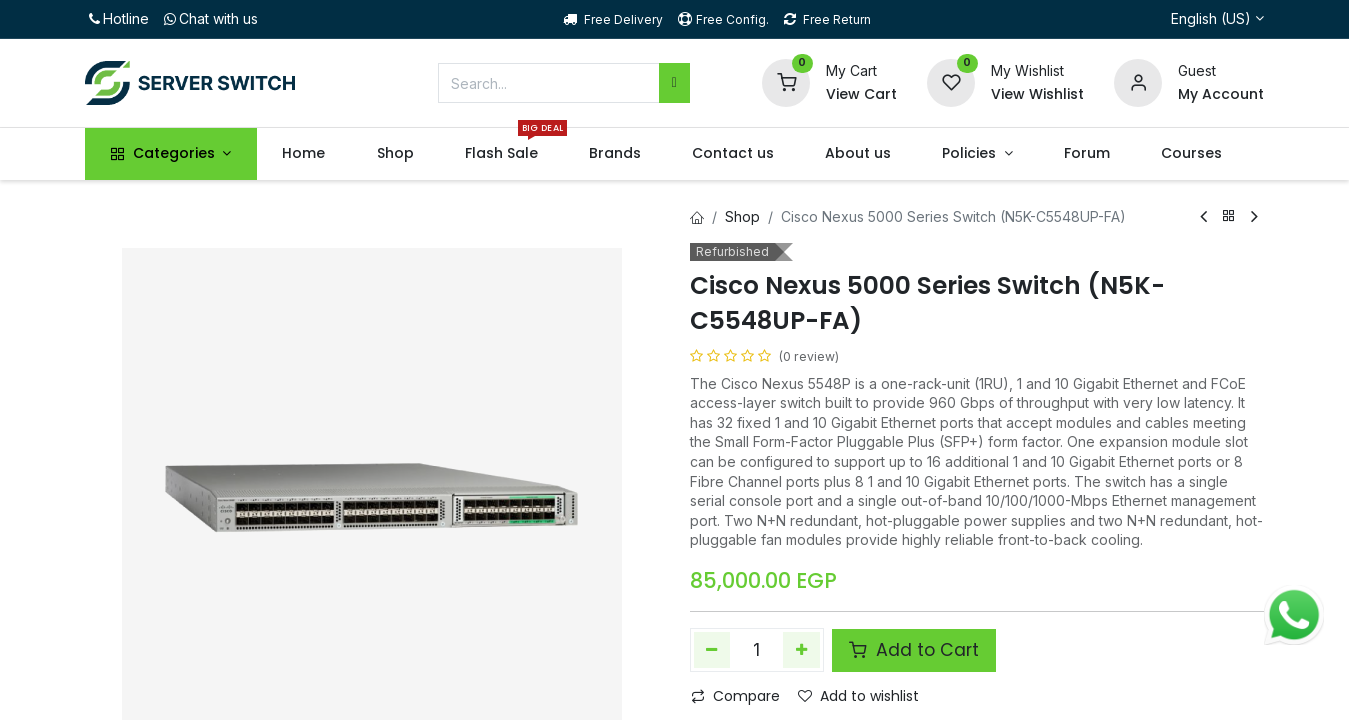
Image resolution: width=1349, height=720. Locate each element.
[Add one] (801, 650)
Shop (742, 216)
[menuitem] (304, 154)
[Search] (674, 83)
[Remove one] (712, 650)
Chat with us (209, 18)
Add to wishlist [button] (858, 696)
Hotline (117, 18)
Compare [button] (735, 696)
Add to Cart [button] (914, 650)
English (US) (1211, 18)
